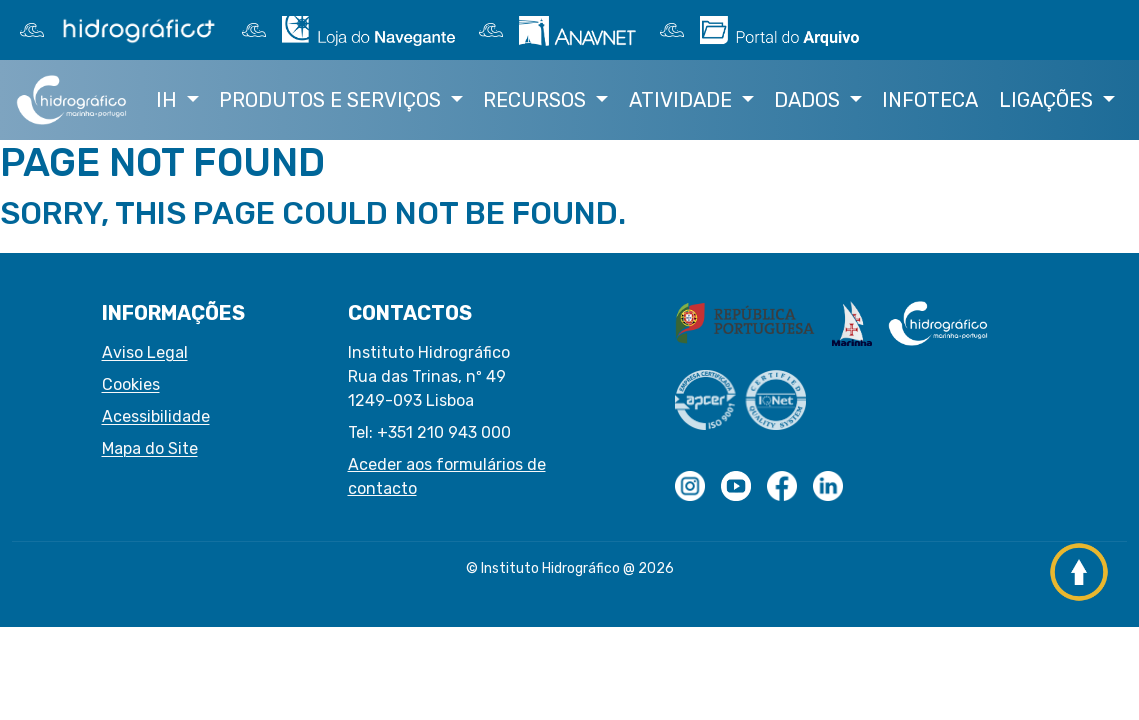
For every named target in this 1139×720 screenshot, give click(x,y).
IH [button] (169, 100)
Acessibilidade (156, 416)
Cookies (131, 384)
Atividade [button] (683, 100)
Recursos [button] (537, 100)
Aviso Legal (145, 352)
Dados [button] (809, 100)
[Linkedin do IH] (828, 486)
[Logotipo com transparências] (690, 486)
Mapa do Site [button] (150, 448)
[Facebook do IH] (782, 486)
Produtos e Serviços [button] (332, 100)
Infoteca (930, 100)
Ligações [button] (1048, 100)
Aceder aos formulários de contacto (447, 476)
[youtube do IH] (736, 486)
